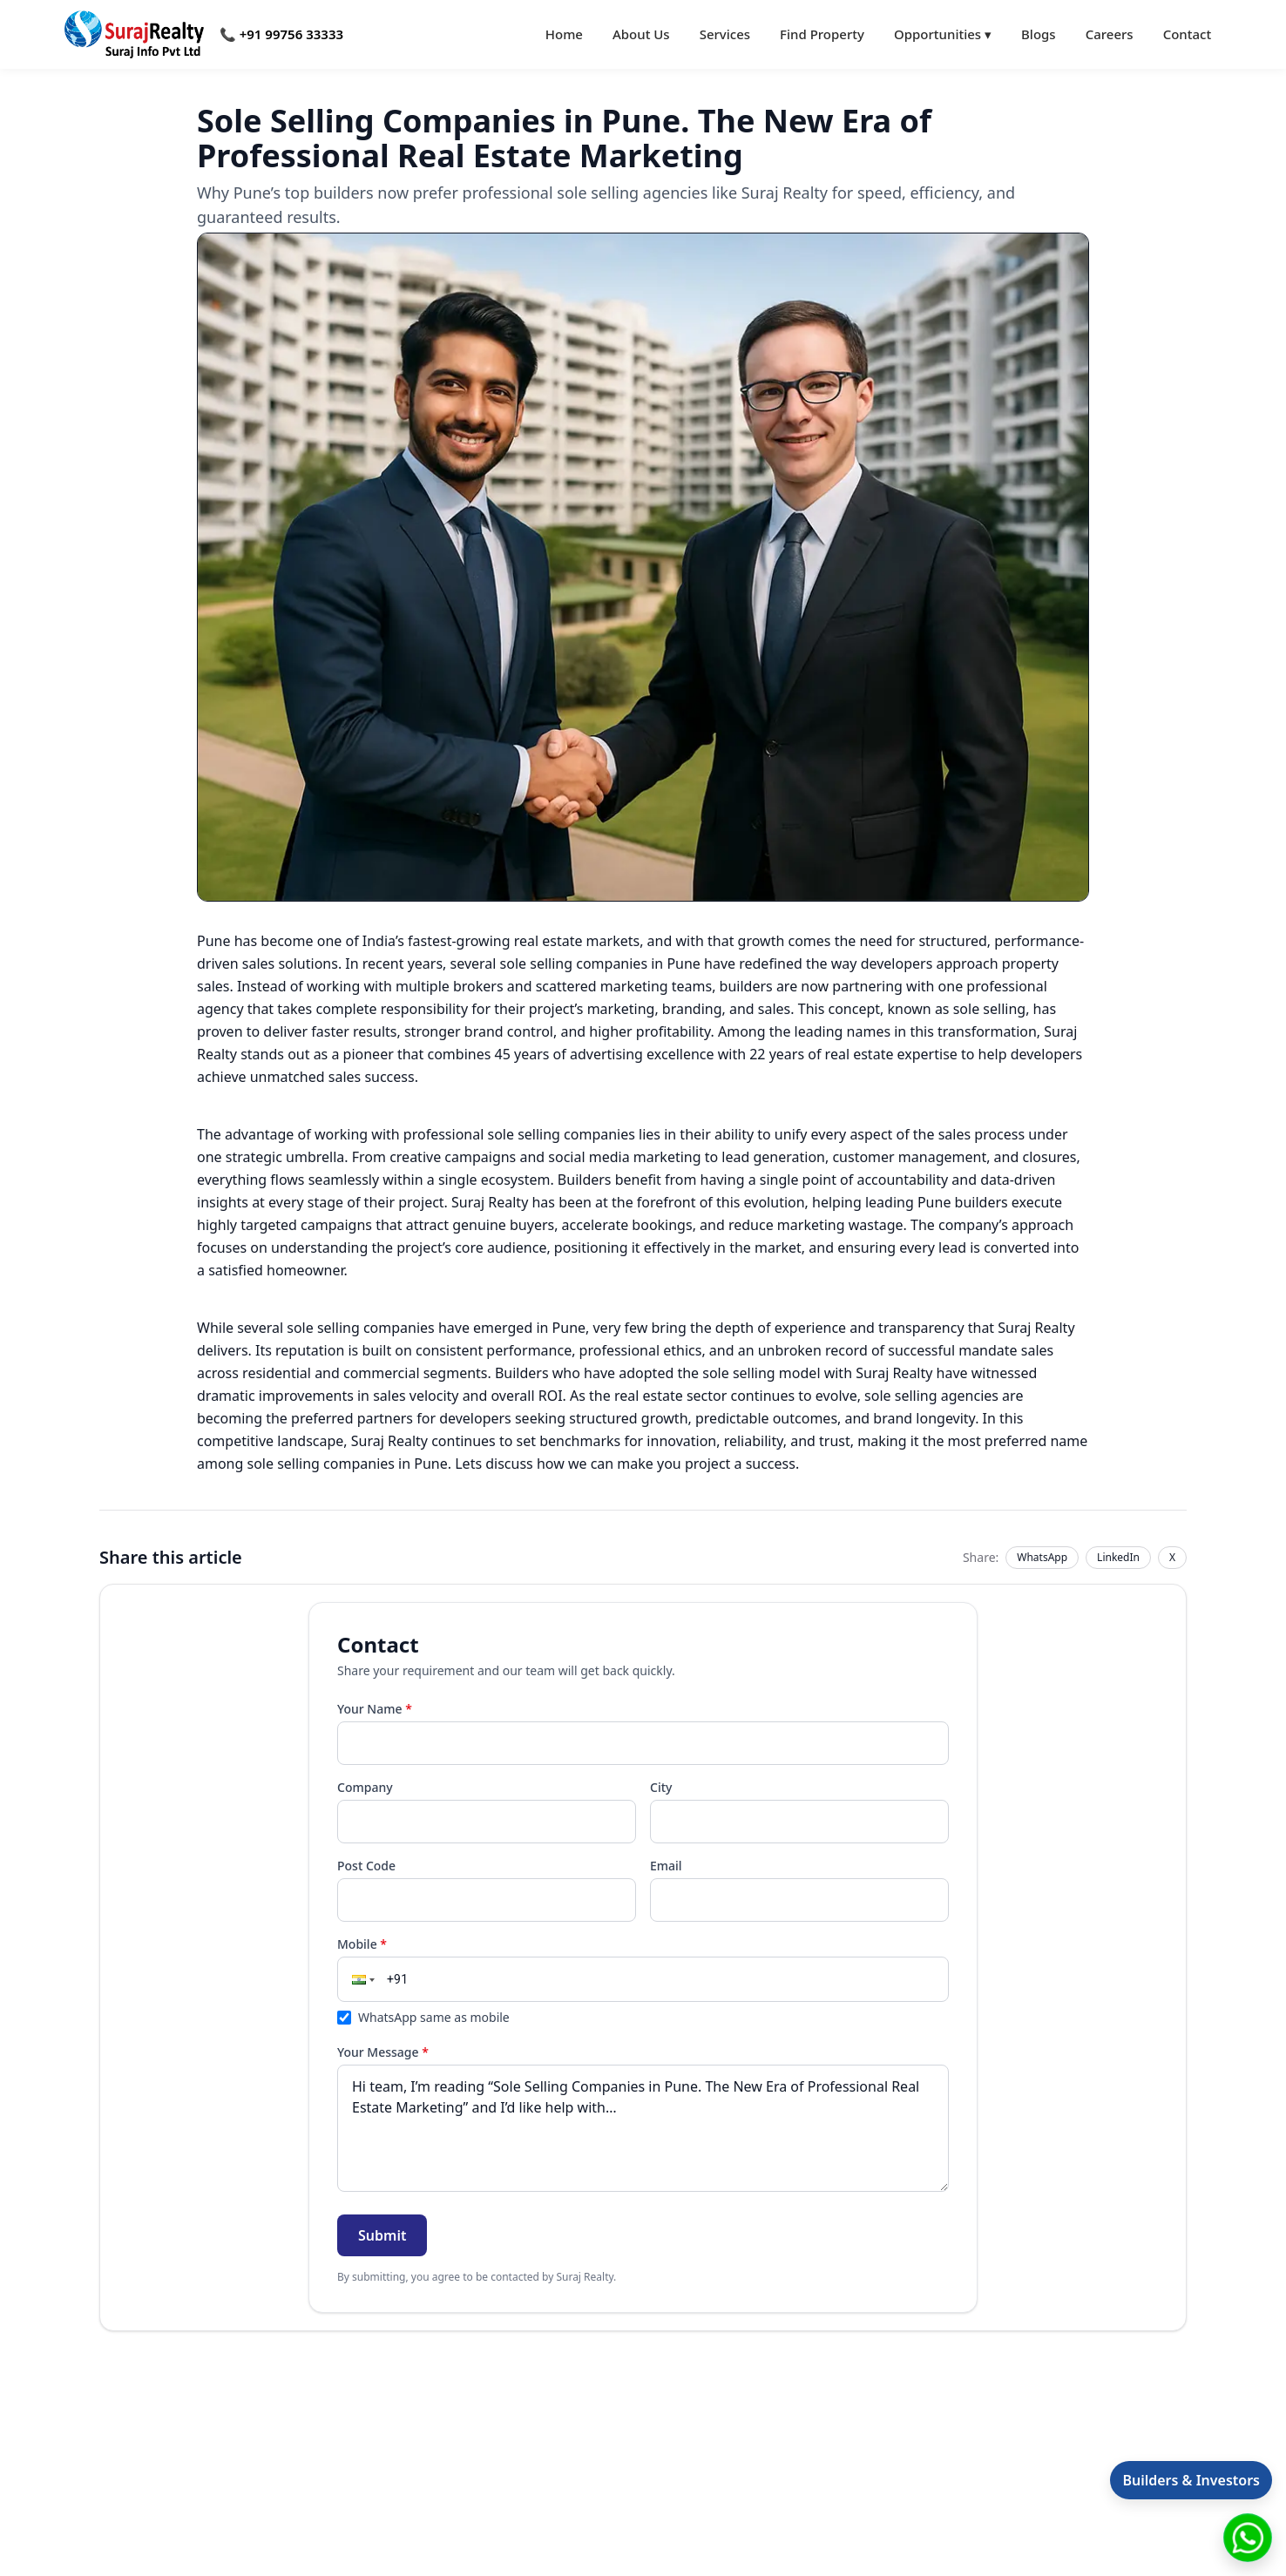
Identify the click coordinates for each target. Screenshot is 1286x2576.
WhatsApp (1042, 1557)
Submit (382, 2235)
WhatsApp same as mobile (423, 2017)
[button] (361, 1979)
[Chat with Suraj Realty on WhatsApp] (1247, 2537)
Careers (1110, 34)
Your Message (383, 2052)
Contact (1187, 34)
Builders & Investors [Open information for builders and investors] (1191, 2480)
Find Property (822, 34)
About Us (641, 34)
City (661, 1787)
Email (666, 1865)
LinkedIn (1118, 1557)
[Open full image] (643, 567)
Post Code (366, 1865)
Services (725, 34)
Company (365, 1787)
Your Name (374, 1708)
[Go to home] (134, 34)
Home (564, 34)
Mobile (362, 1944)
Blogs (1038, 34)
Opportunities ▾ (943, 34)
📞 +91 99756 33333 (281, 34)
